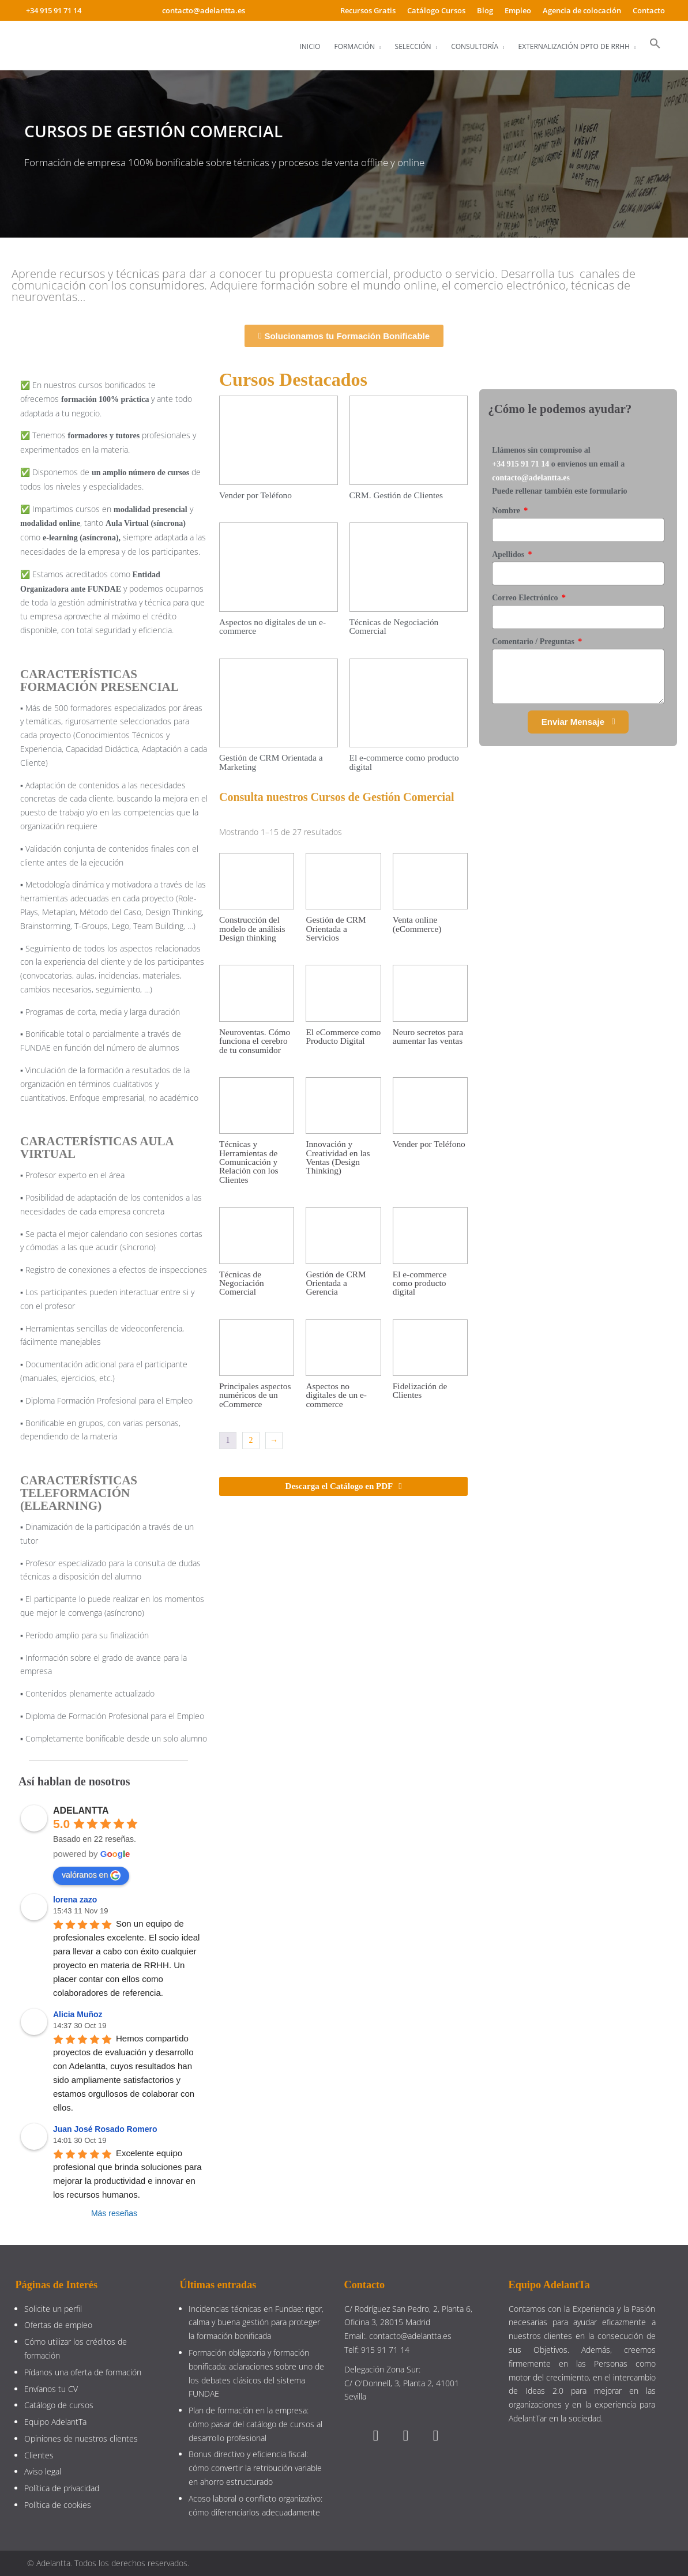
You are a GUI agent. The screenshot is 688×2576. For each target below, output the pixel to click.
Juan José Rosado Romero (105, 2129)
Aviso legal (42, 2471)
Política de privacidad (61, 2488)
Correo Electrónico (526, 597)
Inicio (309, 46)
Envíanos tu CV (51, 2388)
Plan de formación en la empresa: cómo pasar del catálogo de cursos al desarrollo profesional (255, 2424)
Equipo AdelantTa (55, 2421)
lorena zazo (75, 1899)
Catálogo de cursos (58, 2405)
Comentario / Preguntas (534, 641)
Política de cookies (57, 2504)
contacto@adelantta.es (531, 477)
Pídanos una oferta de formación (84, 2372)
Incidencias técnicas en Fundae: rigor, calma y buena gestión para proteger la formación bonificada (256, 2322)
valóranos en (91, 1875)
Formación (354, 46)
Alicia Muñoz (78, 2014)
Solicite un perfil (53, 2308)
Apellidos (509, 554)
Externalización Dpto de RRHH (574, 46)
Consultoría (474, 46)
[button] (655, 43)
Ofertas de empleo (58, 2324)
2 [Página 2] (251, 1440)
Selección (413, 46)
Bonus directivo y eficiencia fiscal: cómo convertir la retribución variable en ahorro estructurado (255, 2468)
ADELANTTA (81, 1810)
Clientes (39, 2455)
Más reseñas (114, 2213)
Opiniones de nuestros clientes (81, 2438)
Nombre (507, 510)
